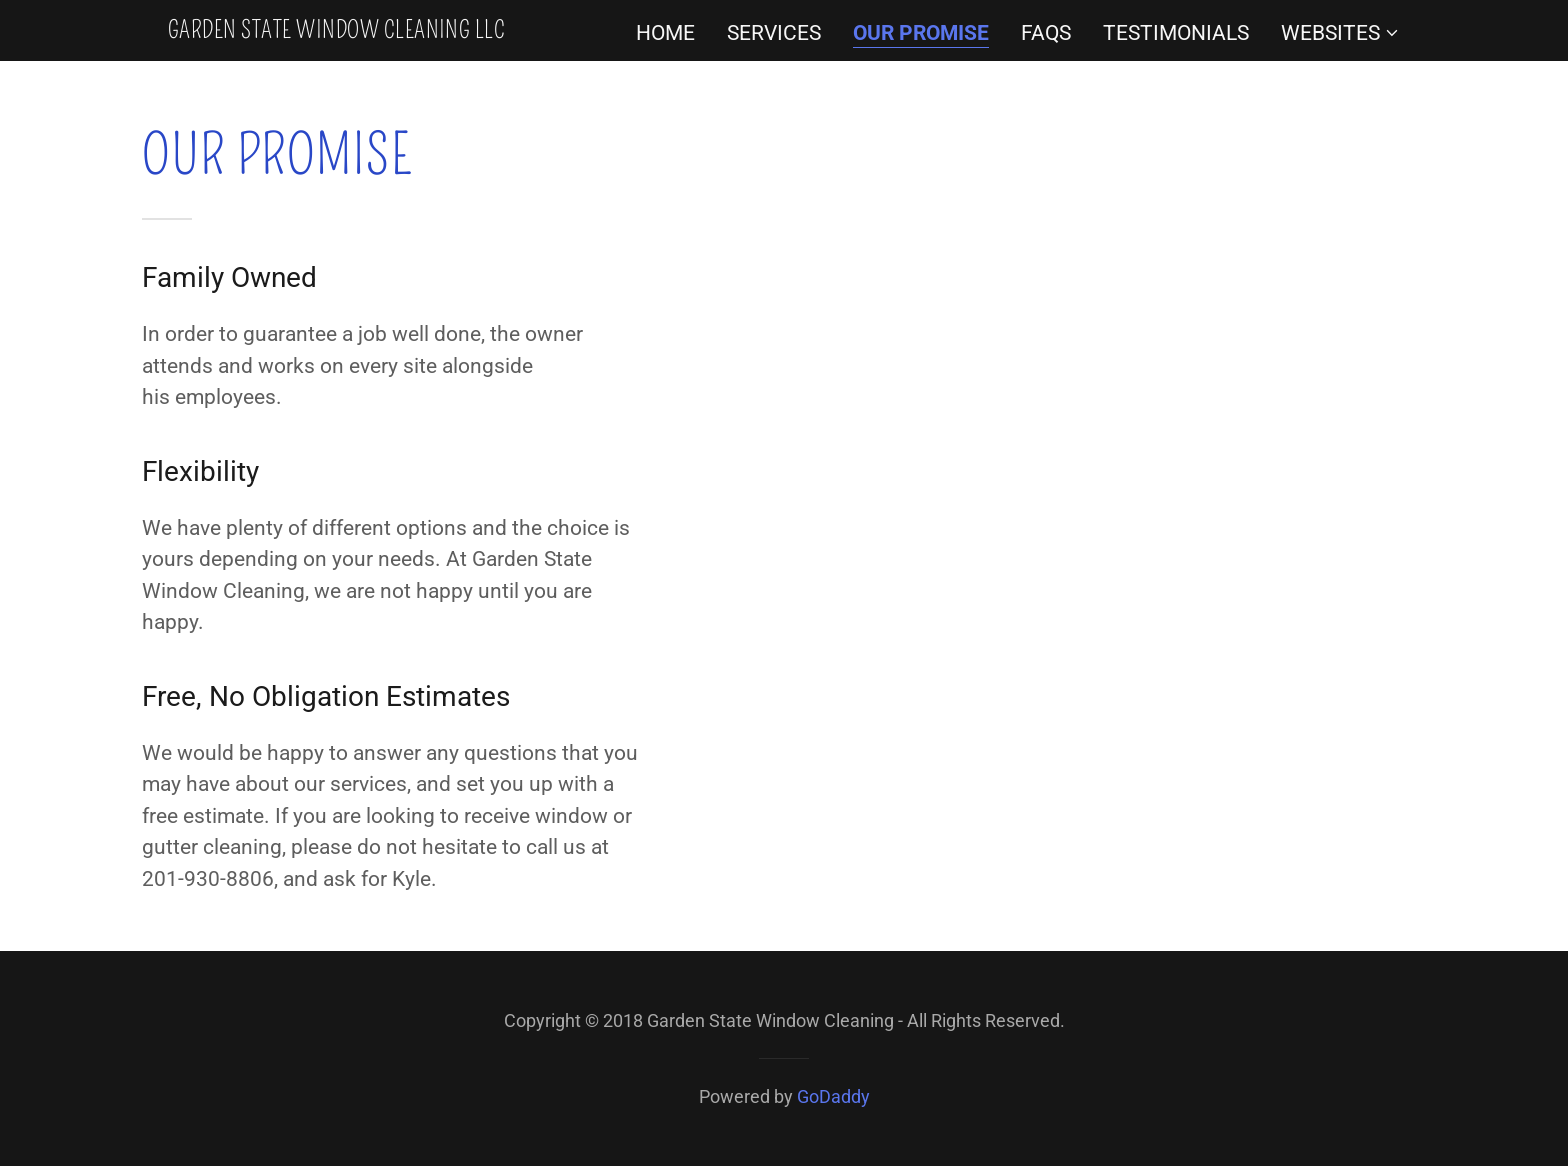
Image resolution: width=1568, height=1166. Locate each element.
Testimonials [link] (1176, 33)
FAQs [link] (1046, 33)
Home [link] (665, 33)
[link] (336, 31)
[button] (1340, 33)
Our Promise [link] (921, 33)
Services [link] (774, 33)
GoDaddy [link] (833, 1096)
